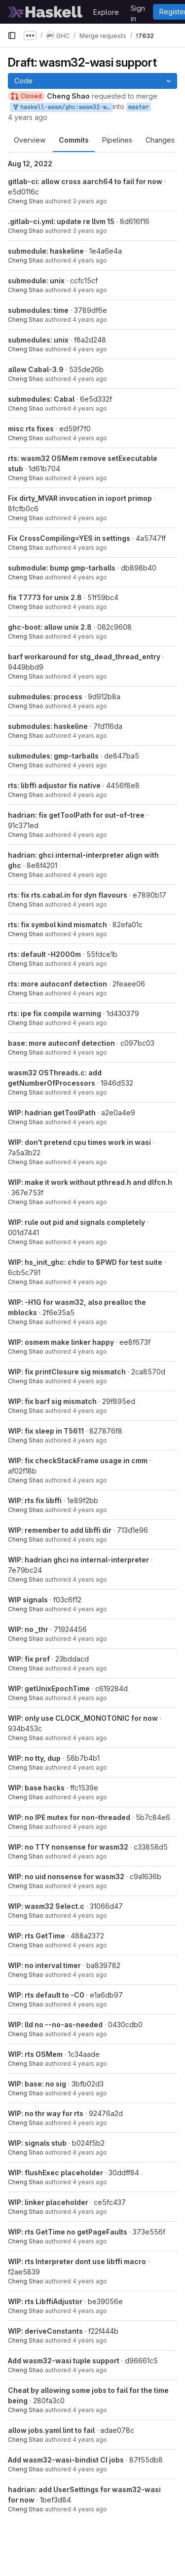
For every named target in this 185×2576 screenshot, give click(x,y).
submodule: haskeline (46, 251)
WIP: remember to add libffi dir (59, 1530)
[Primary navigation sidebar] (12, 35)
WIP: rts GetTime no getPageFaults (67, 2232)
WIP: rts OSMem (35, 2054)
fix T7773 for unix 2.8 (45, 597)
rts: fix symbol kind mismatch (57, 924)
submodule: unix (36, 280)
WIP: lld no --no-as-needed (55, 2024)
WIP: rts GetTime (36, 1936)
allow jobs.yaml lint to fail (51, 2430)
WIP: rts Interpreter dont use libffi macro (77, 2261)
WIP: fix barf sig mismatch (52, 1401)
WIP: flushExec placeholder (55, 2172)
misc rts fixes (31, 428)
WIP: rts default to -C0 (46, 1995)
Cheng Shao (25, 201)
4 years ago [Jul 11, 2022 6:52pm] (90, 260)
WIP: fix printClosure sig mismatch (67, 1371)
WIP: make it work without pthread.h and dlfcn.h (90, 1182)
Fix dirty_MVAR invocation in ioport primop (80, 498)
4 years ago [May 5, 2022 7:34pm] (90, 2410)
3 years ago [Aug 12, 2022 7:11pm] (90, 201)
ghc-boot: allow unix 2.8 (50, 627)
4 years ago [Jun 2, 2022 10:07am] (90, 438)
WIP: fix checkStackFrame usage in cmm (78, 1460)
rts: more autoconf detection (57, 984)
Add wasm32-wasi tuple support (63, 2360)
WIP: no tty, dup (34, 1758)
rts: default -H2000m (44, 954)
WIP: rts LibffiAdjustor (45, 2301)
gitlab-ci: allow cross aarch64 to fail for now (85, 181)
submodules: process (45, 696)
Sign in (138, 10)
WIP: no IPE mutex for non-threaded (69, 1817)
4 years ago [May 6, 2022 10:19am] (90, 2439)
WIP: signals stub (37, 2143)
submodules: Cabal (41, 399)
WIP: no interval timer (44, 1965)
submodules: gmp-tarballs (53, 756)
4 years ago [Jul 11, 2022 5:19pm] (90, 290)
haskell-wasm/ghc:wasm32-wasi (62, 107)
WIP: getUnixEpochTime (49, 1688)
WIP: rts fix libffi (35, 1500)
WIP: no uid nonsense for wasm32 (66, 1876)
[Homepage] (45, 12)
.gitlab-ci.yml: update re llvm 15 (61, 221)
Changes (160, 140)
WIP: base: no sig (37, 2084)
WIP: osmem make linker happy (61, 1342)
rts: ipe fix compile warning (54, 1013)
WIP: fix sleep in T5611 (46, 1431)
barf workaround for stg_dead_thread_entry (84, 656)
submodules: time (38, 310)
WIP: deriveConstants (45, 2331)
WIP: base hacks (36, 1787)
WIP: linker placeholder (48, 2202)
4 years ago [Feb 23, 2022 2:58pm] (27, 117)
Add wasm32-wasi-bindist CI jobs (66, 2460)
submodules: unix (38, 340)
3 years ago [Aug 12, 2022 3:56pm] (90, 230)
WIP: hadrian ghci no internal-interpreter (78, 1559)
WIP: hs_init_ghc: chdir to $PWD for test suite (85, 1262)
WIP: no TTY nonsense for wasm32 (68, 1847)
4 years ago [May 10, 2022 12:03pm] (90, 518)
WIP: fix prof (29, 1659)
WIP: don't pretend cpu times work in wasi (79, 1142)
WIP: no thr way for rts (45, 2113)
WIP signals (28, 1599)
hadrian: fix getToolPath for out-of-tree (76, 815)
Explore (106, 12)
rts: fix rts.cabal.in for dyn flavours (67, 895)
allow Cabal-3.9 (36, 369)
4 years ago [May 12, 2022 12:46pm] (90, 478)
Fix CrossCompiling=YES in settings (69, 538)
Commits (74, 140)
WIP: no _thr (28, 1629)
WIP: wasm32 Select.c (46, 1906)
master (138, 107)
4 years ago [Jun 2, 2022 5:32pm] (90, 378)
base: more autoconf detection (61, 1043)
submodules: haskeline (48, 726)
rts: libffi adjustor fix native (54, 785)
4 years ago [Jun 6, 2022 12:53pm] (90, 319)
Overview (29, 140)
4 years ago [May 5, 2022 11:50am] (90, 606)
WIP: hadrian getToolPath (52, 1112)
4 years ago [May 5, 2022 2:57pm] (90, 577)
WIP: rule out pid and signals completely (76, 1222)
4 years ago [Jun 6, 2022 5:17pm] (90, 408)
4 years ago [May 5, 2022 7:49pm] (90, 547)
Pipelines (117, 140)
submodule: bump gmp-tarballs (61, 568)
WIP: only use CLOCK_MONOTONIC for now (83, 1718)
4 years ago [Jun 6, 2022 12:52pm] (90, 349)
